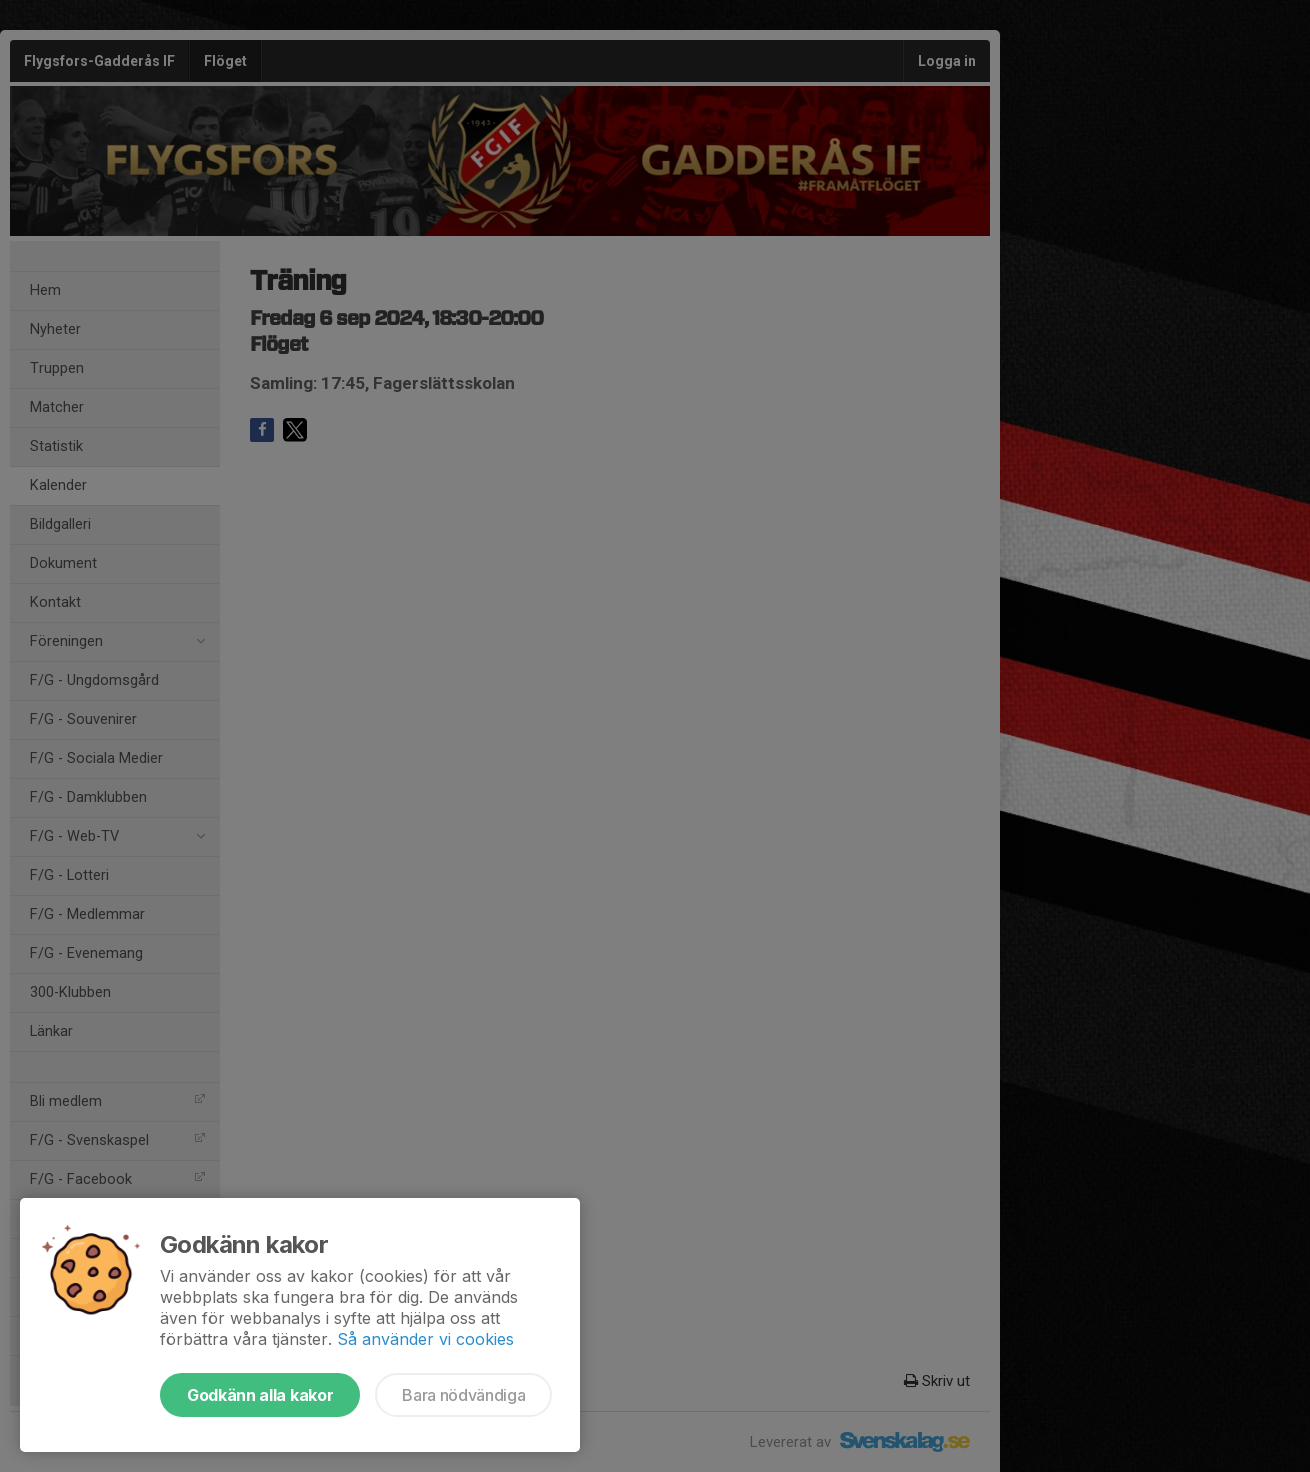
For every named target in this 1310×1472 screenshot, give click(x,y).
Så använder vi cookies (425, 1339)
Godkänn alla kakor (260, 1395)
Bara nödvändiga (463, 1395)
